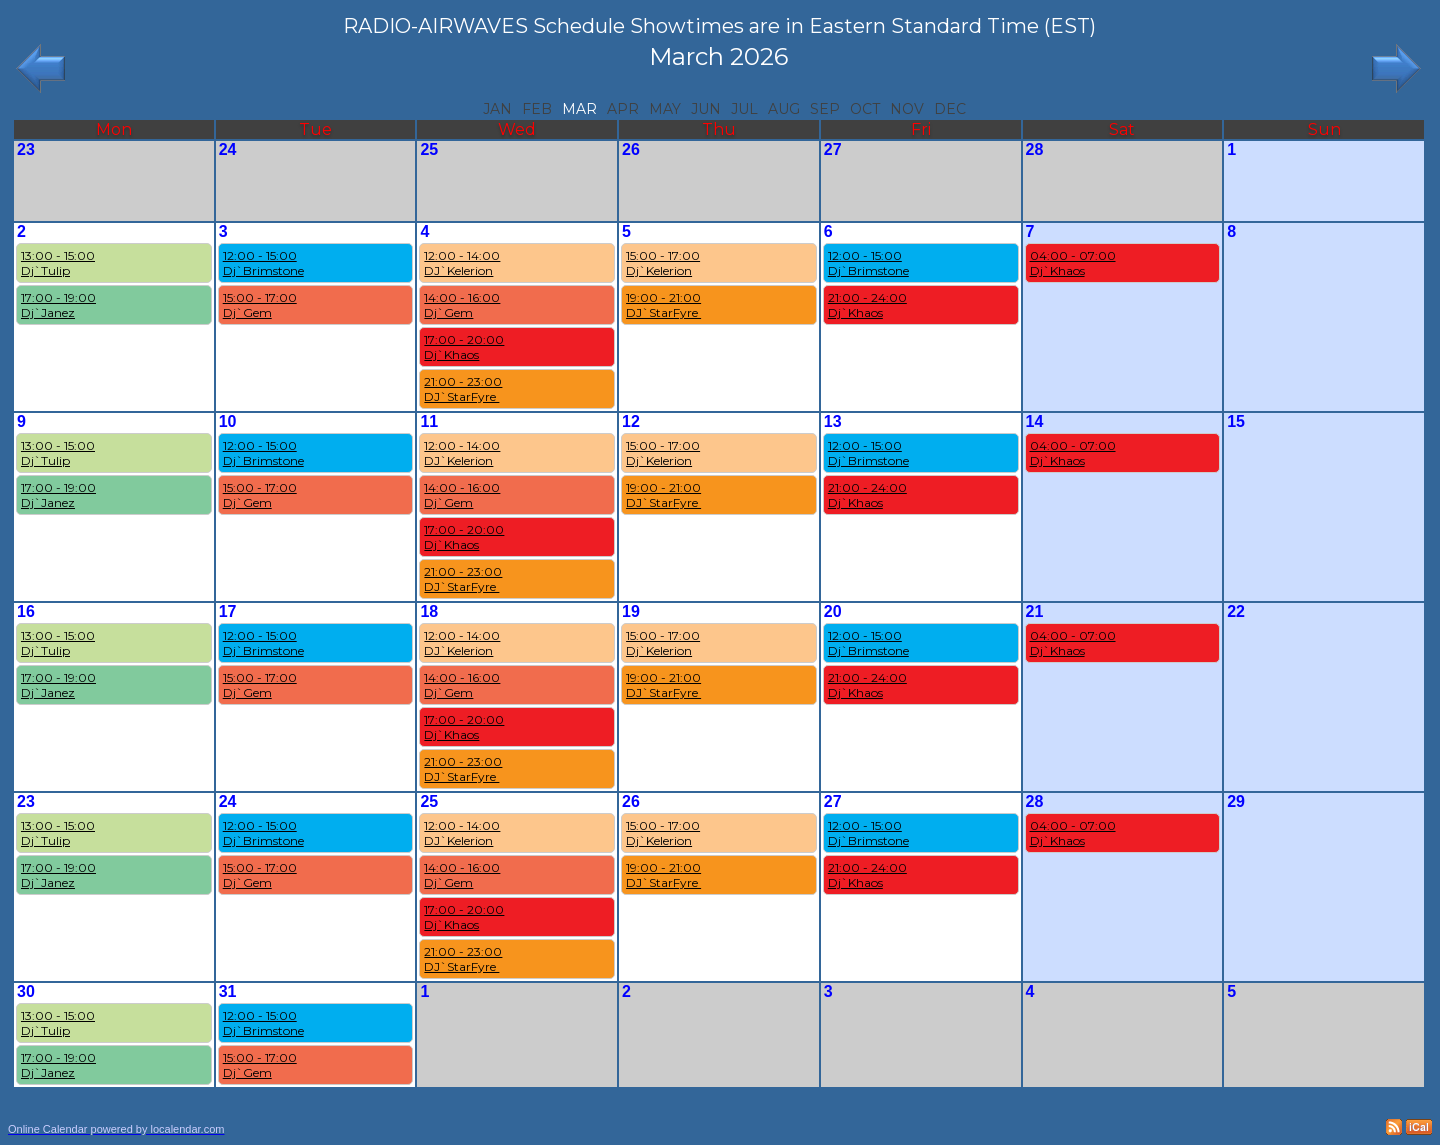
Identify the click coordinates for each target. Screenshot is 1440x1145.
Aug (784, 109)
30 (26, 991)
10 (228, 421)
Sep (825, 109)
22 (1236, 611)
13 (833, 421)
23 (26, 149)
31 (228, 991)
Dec (950, 109)
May (665, 109)
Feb (537, 109)
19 (631, 611)
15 (1236, 421)
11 (429, 421)
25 (429, 149)
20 (833, 611)
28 (1035, 149)
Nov (907, 109)
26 (631, 149)
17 (228, 611)
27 (833, 149)
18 (429, 611)
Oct (865, 109)
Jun (706, 109)
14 (1035, 421)
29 (1236, 801)
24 (228, 149)
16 (26, 611)
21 (1035, 611)
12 (631, 421)
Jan (497, 109)
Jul (744, 109)
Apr (623, 109)
